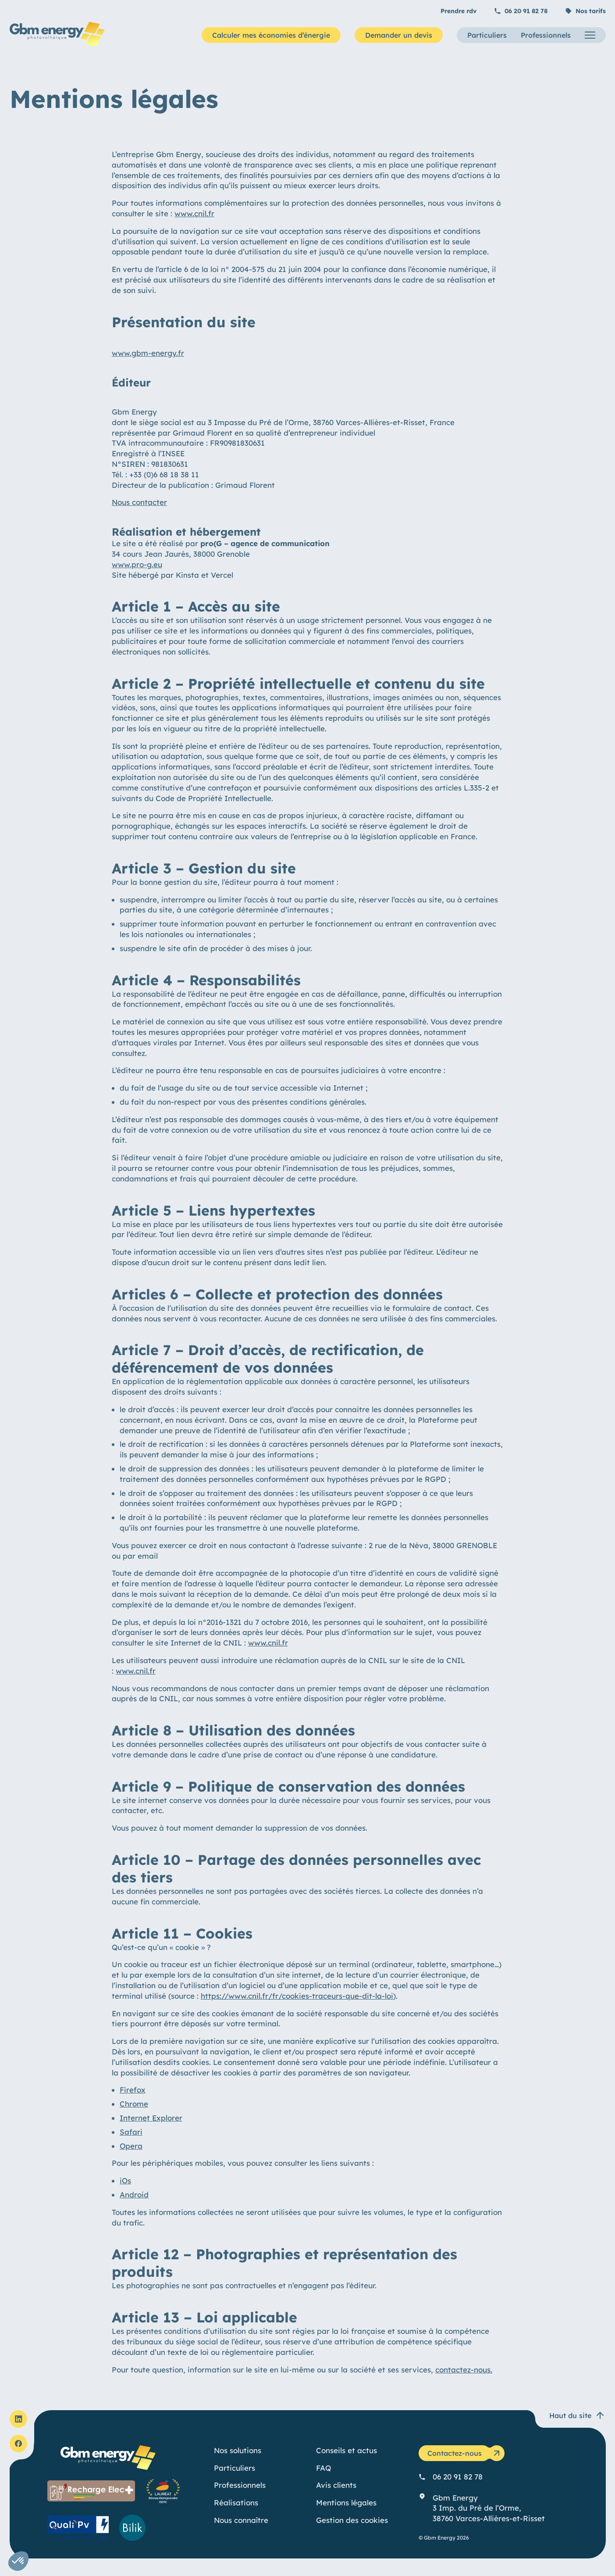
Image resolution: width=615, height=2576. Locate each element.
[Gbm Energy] (57, 43)
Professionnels (546, 35)
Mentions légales (346, 2502)
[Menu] (590, 35)
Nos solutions (237, 2450)
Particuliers (487, 35)
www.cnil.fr (194, 213)
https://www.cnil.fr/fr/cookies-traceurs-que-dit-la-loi (297, 1995)
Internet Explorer (151, 2117)
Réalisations (236, 2502)
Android (134, 2194)
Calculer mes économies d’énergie (271, 35)
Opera (131, 2145)
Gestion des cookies (352, 2520)
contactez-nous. (463, 2369)
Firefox (133, 2089)
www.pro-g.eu (137, 564)
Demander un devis (398, 35)
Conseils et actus (346, 2450)
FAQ (323, 2467)
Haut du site (577, 2415)
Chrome (134, 2103)
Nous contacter (139, 502)
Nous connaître (241, 2520)
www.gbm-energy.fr (148, 353)
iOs (125, 2180)
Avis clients (336, 2485)
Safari (131, 2131)
